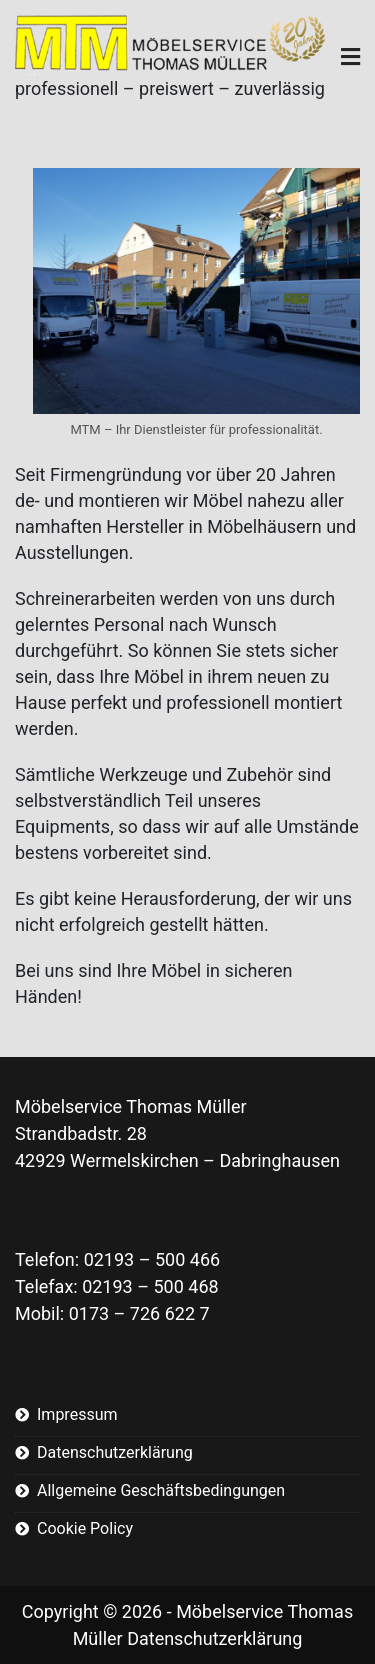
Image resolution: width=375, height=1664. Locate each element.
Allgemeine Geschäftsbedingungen (161, 1490)
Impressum (77, 1414)
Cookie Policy (85, 1528)
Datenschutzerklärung (115, 1452)
